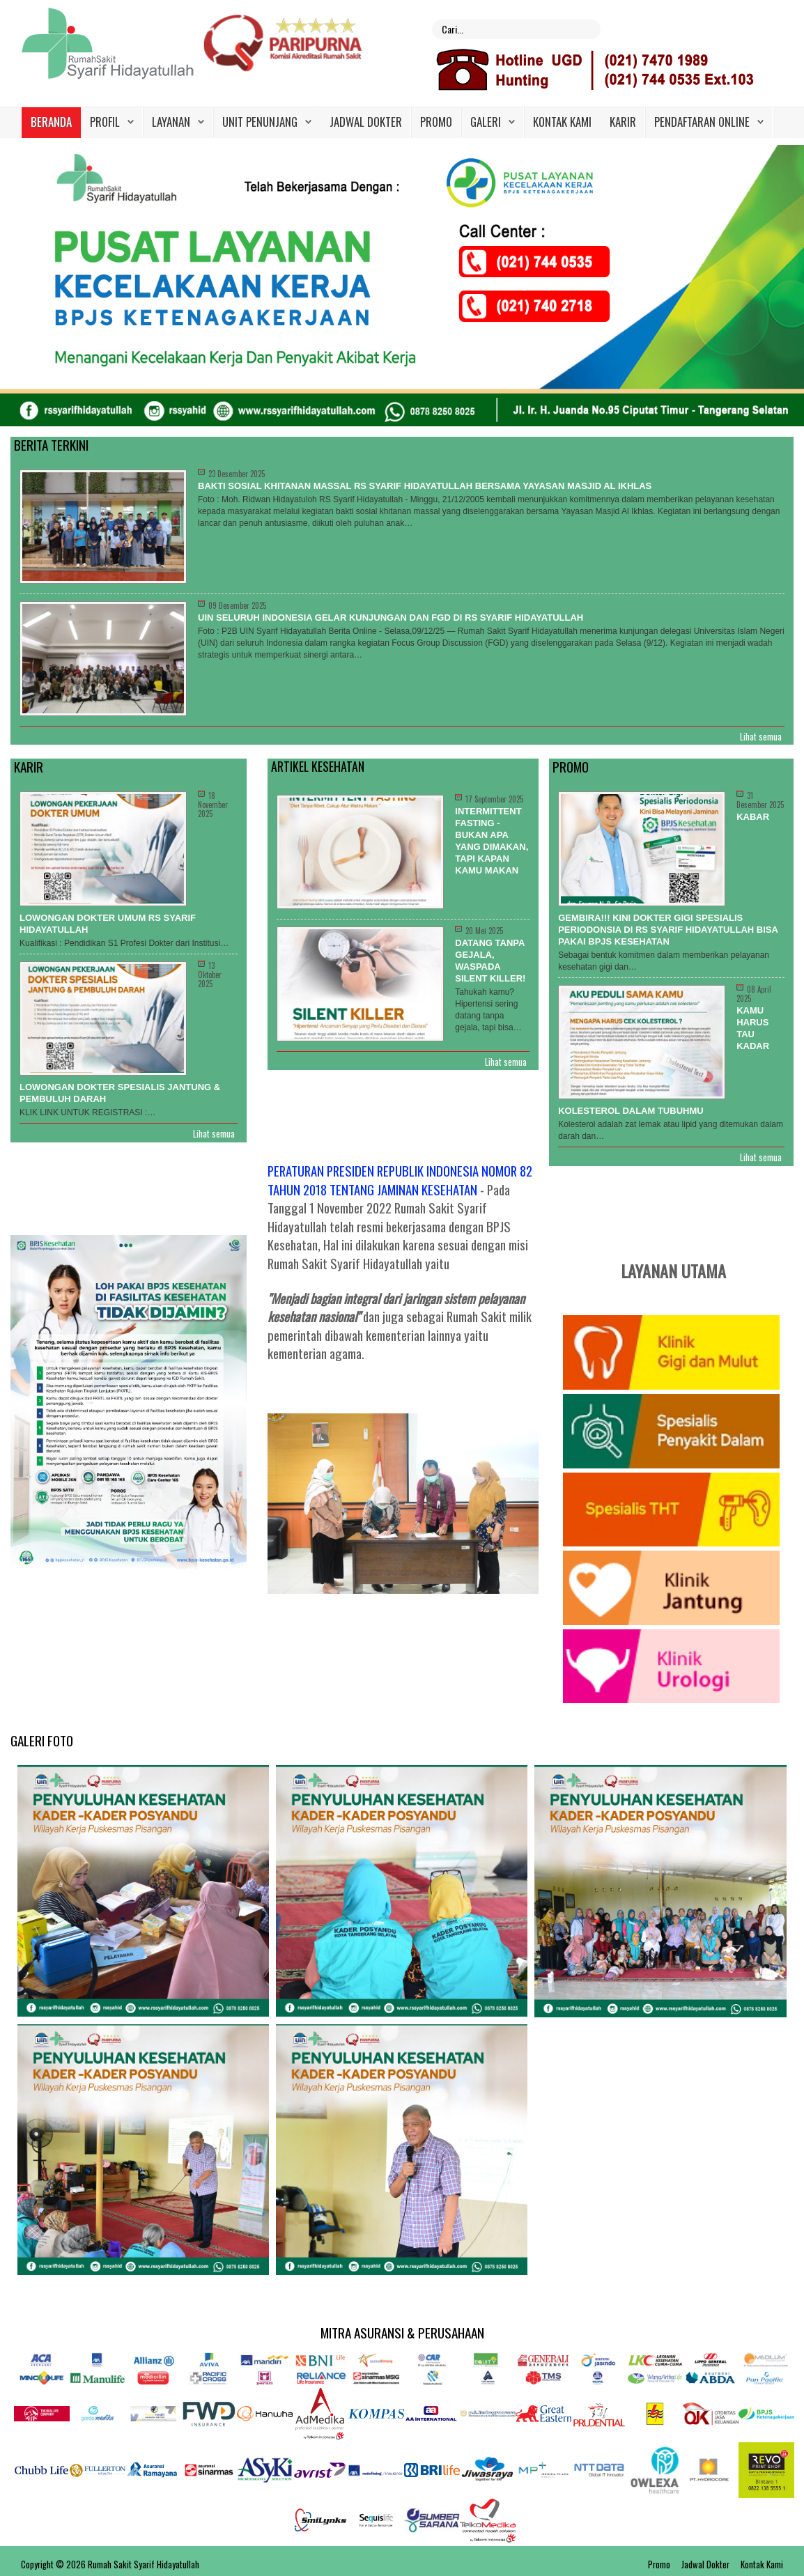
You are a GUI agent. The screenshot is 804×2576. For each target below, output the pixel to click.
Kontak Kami (562, 121)
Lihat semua (761, 736)
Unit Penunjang (259, 121)
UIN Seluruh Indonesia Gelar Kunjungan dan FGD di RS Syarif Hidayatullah (390, 617)
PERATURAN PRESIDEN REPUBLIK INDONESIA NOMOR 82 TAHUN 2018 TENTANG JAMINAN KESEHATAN (400, 1180)
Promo (436, 121)
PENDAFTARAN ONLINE (702, 121)
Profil (105, 121)
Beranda (51, 121)
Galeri (485, 121)
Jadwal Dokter (366, 121)
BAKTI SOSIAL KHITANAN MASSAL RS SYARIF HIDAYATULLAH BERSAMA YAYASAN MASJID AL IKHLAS (424, 486)
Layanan (171, 121)
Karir (623, 121)
